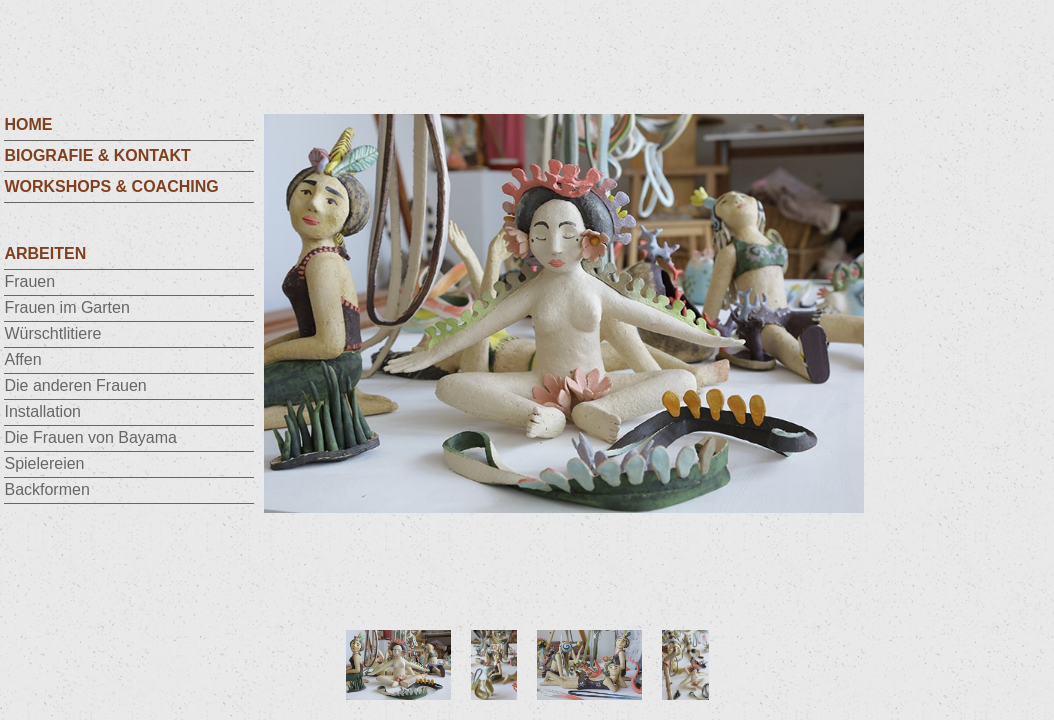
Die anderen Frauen (75, 385)
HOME (28, 124)
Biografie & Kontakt (97, 155)
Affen (22, 359)
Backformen (46, 489)
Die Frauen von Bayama (90, 437)
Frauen (29, 281)
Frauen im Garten (66, 307)
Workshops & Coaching (111, 186)
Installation (42, 411)
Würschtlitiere (52, 333)
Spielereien (44, 463)
